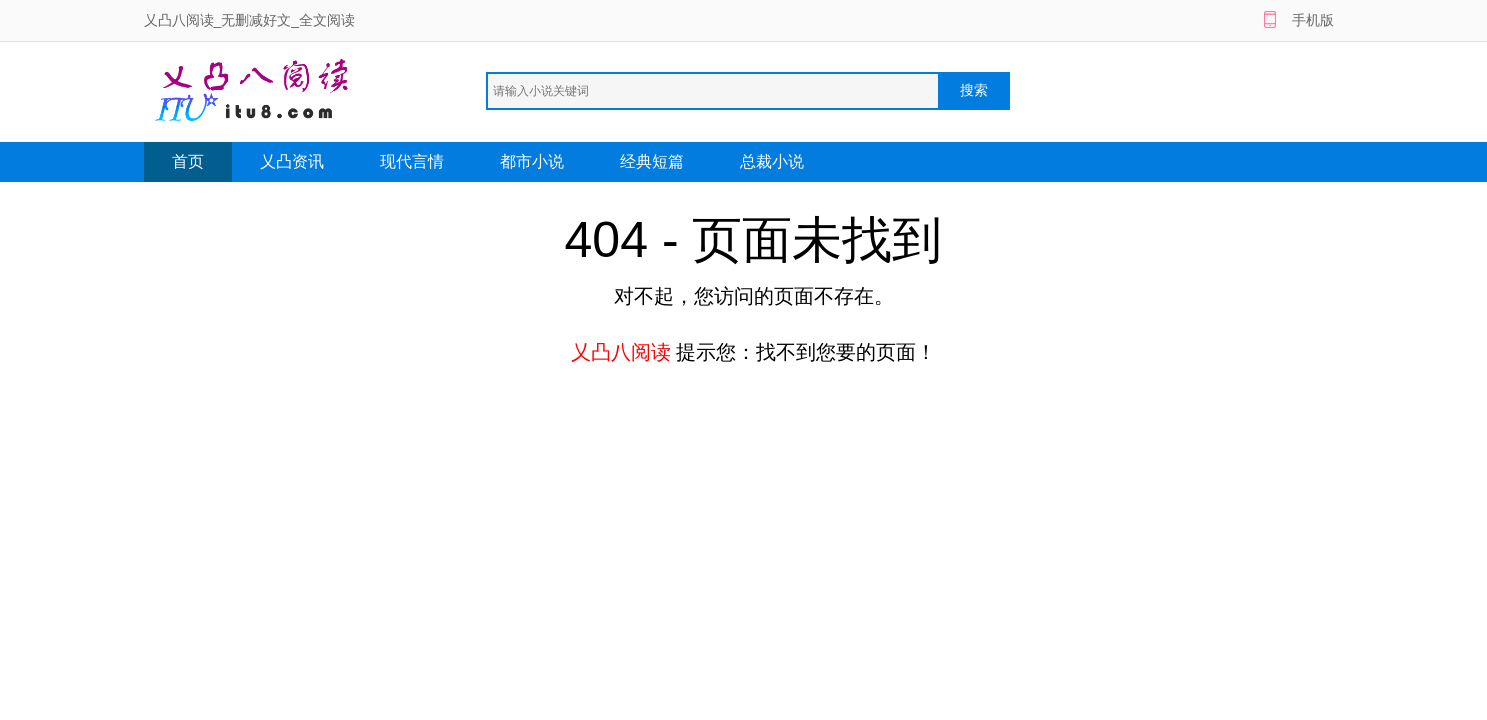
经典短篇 (652, 161)
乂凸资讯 (292, 161)
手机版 (1313, 20)
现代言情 (412, 161)
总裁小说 (772, 161)
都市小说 (532, 161)
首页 (188, 161)
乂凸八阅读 (621, 352)
